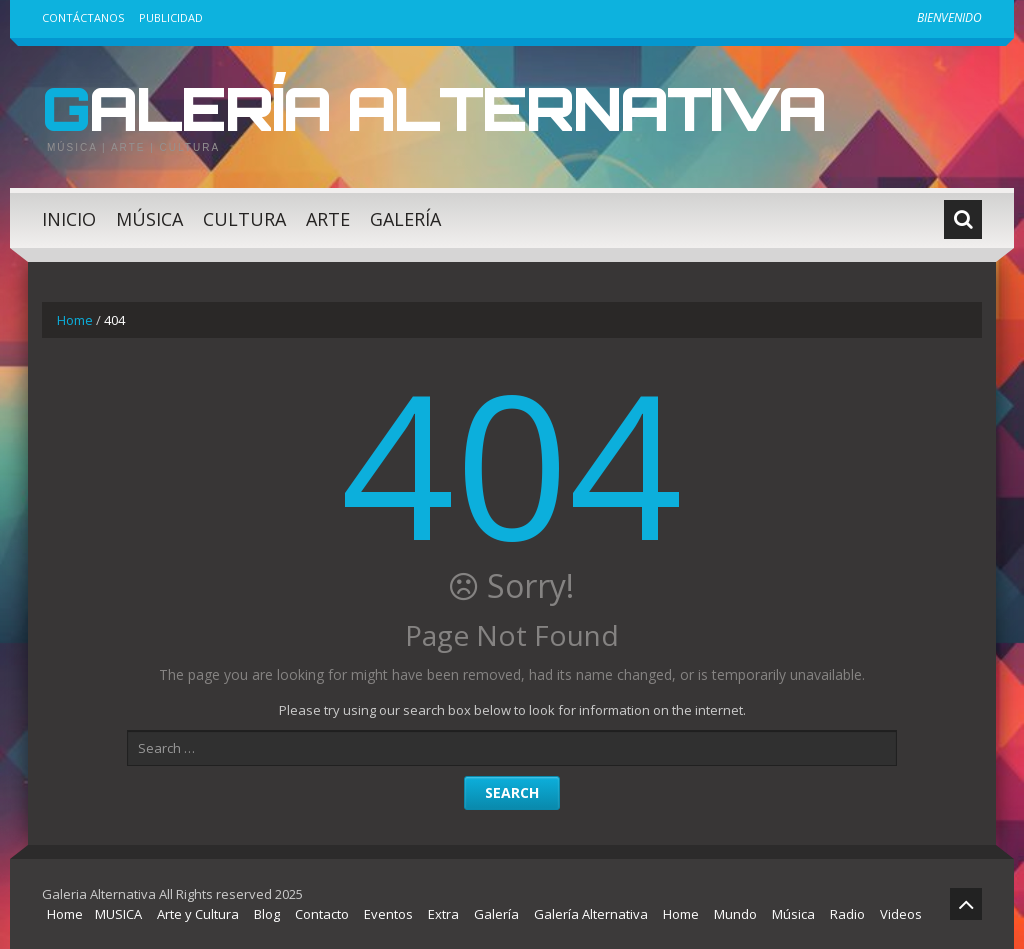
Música (149, 219)
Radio (847, 914)
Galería (405, 219)
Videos (901, 914)
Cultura (244, 219)
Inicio (69, 219)
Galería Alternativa (433, 108)
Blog (267, 914)
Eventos (388, 914)
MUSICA (118, 914)
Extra (443, 914)
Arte (328, 219)
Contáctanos (83, 17)
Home (75, 320)
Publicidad (171, 17)
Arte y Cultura (198, 914)
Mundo (735, 914)
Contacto (322, 914)
